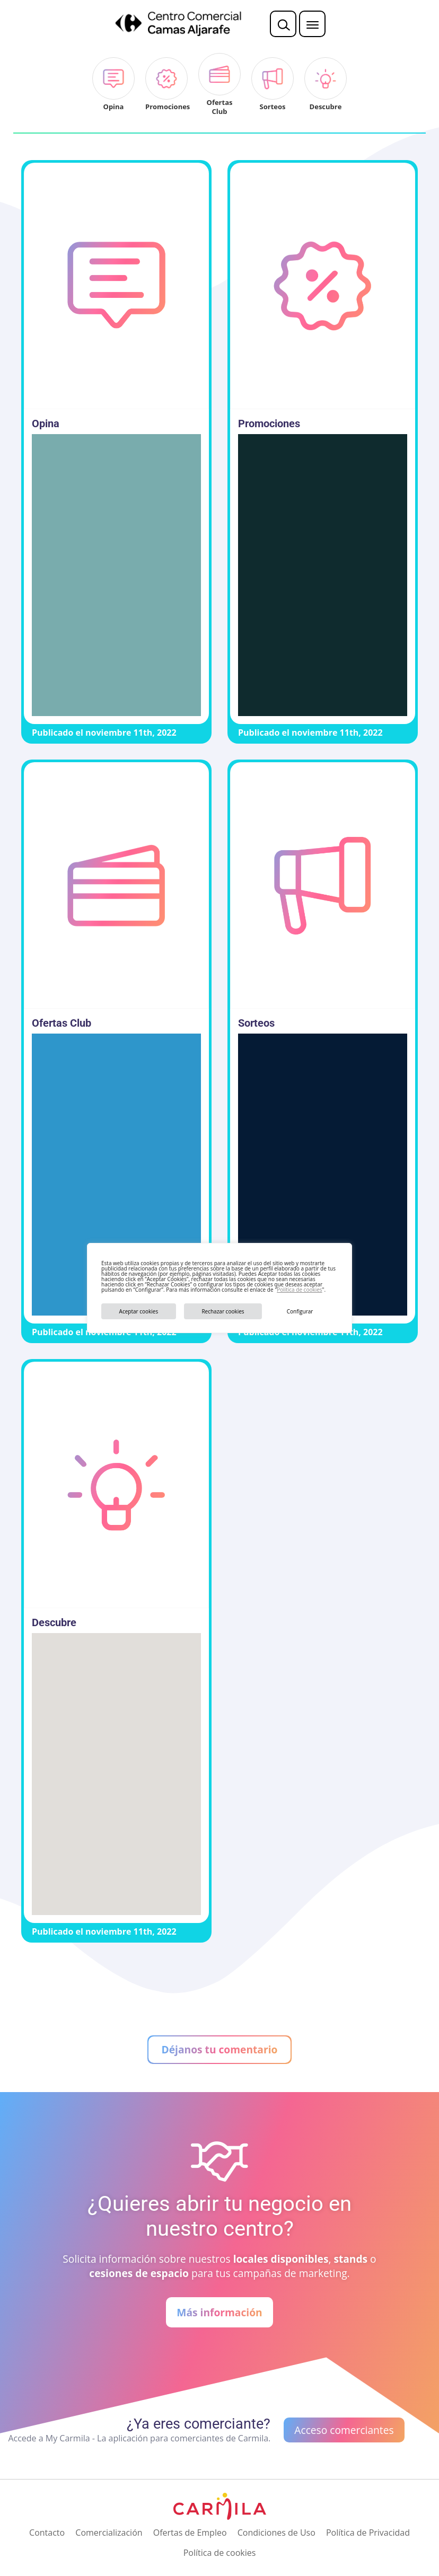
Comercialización (108, 2532)
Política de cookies (299, 1289)
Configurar (300, 1311)
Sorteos (256, 1023)
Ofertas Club (61, 1023)
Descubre (54, 1622)
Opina (45, 423)
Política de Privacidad (368, 2532)
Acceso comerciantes (343, 2430)
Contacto (47, 2532)
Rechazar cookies (222, 1311)
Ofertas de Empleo (190, 2532)
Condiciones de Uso (276, 2532)
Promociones (269, 423)
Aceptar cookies (139, 1311)
